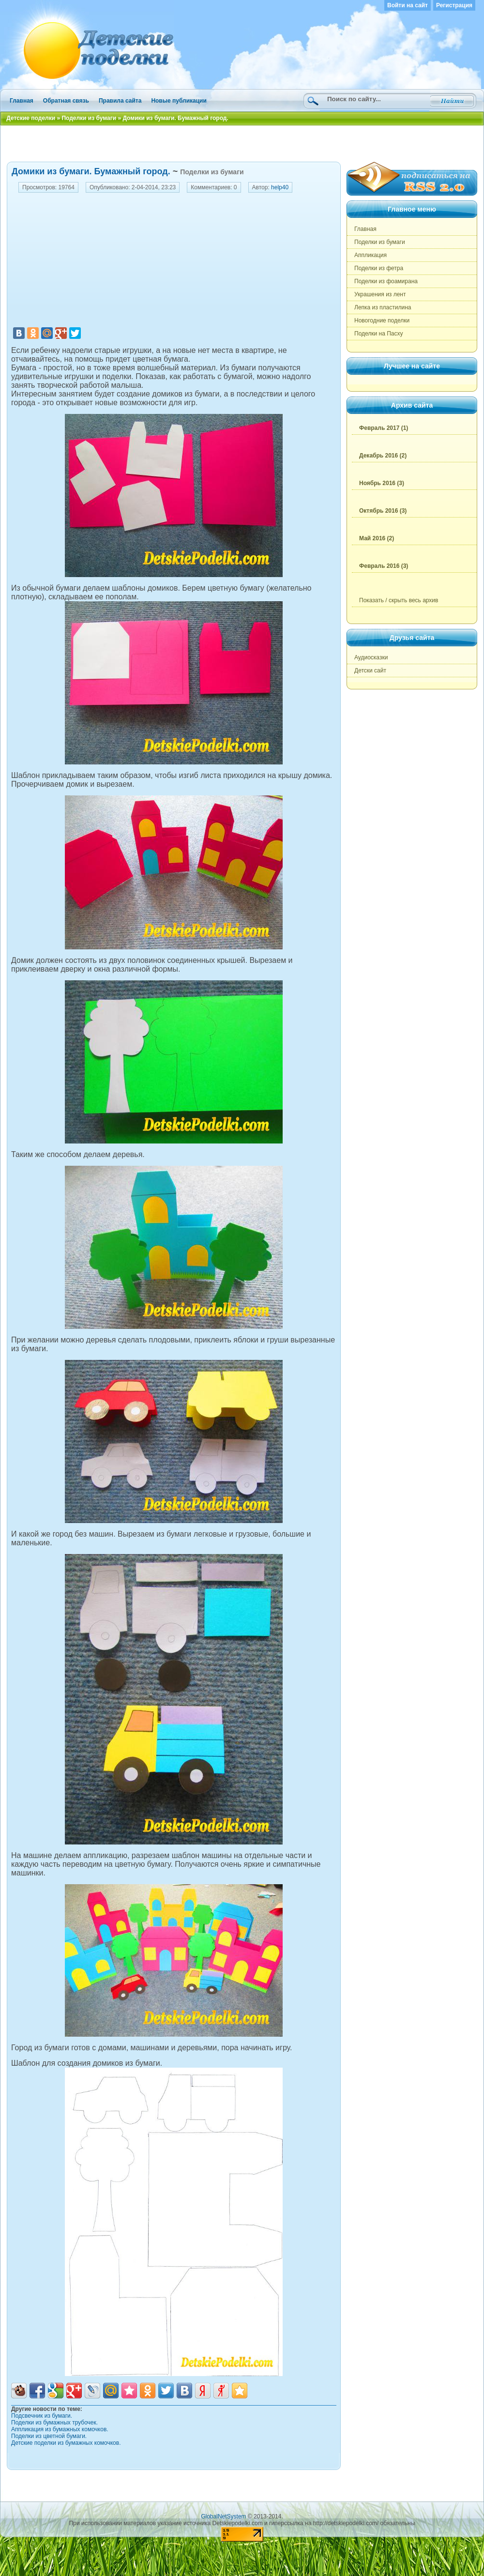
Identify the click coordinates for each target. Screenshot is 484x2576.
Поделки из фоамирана (386, 281)
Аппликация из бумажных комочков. (59, 2429)
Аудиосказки (371, 657)
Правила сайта (120, 100)
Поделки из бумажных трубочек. (54, 2422)
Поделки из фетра (378, 268)
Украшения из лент (380, 294)
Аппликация (370, 255)
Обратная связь (66, 100)
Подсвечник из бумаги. (41, 2415)
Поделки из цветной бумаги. (49, 2436)
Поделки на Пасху (378, 333)
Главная (21, 100)
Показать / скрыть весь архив (398, 600)
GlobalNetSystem (223, 2516)
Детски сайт (370, 670)
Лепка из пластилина (382, 307)
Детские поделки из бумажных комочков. (66, 2442)
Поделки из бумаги (211, 172)
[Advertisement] (242, 142)
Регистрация (454, 5)
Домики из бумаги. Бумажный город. (91, 171)
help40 (279, 187)
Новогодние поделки (381, 320)
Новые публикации (178, 100)
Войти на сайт (407, 5)
